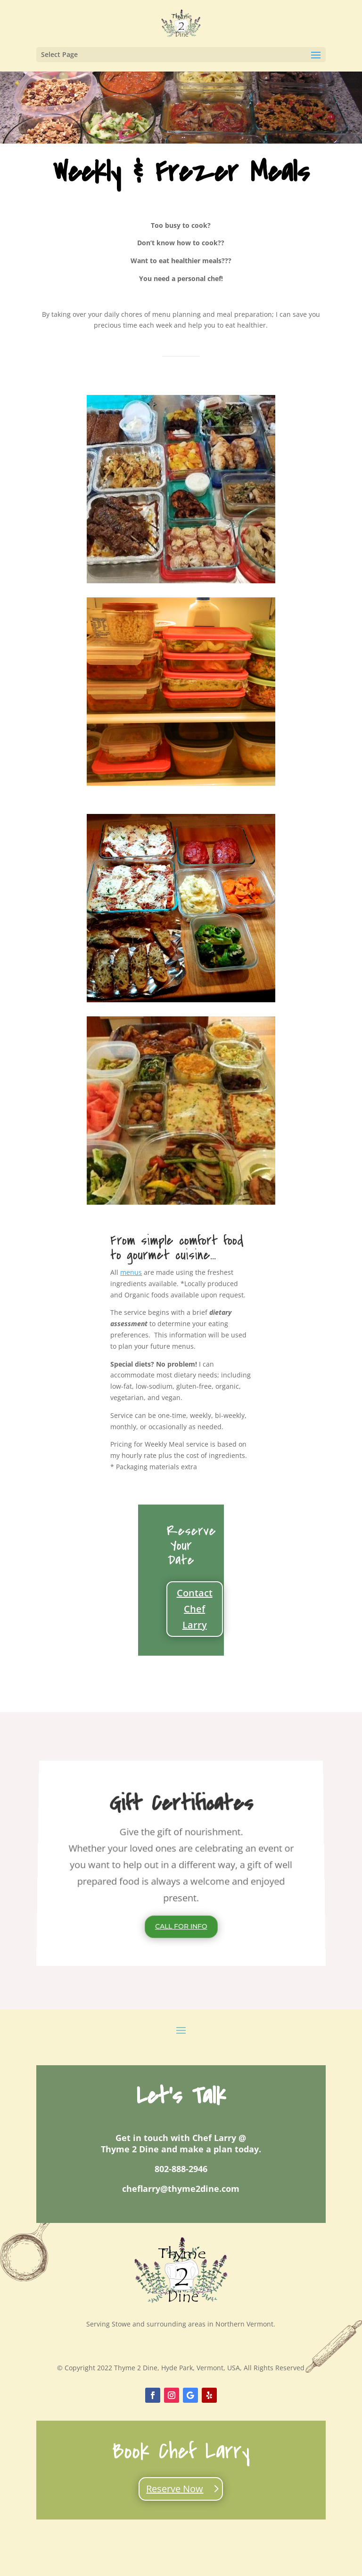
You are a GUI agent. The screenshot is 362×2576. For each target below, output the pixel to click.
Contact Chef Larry (195, 1608)
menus (131, 1272)
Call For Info (181, 1927)
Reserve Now (174, 2488)
